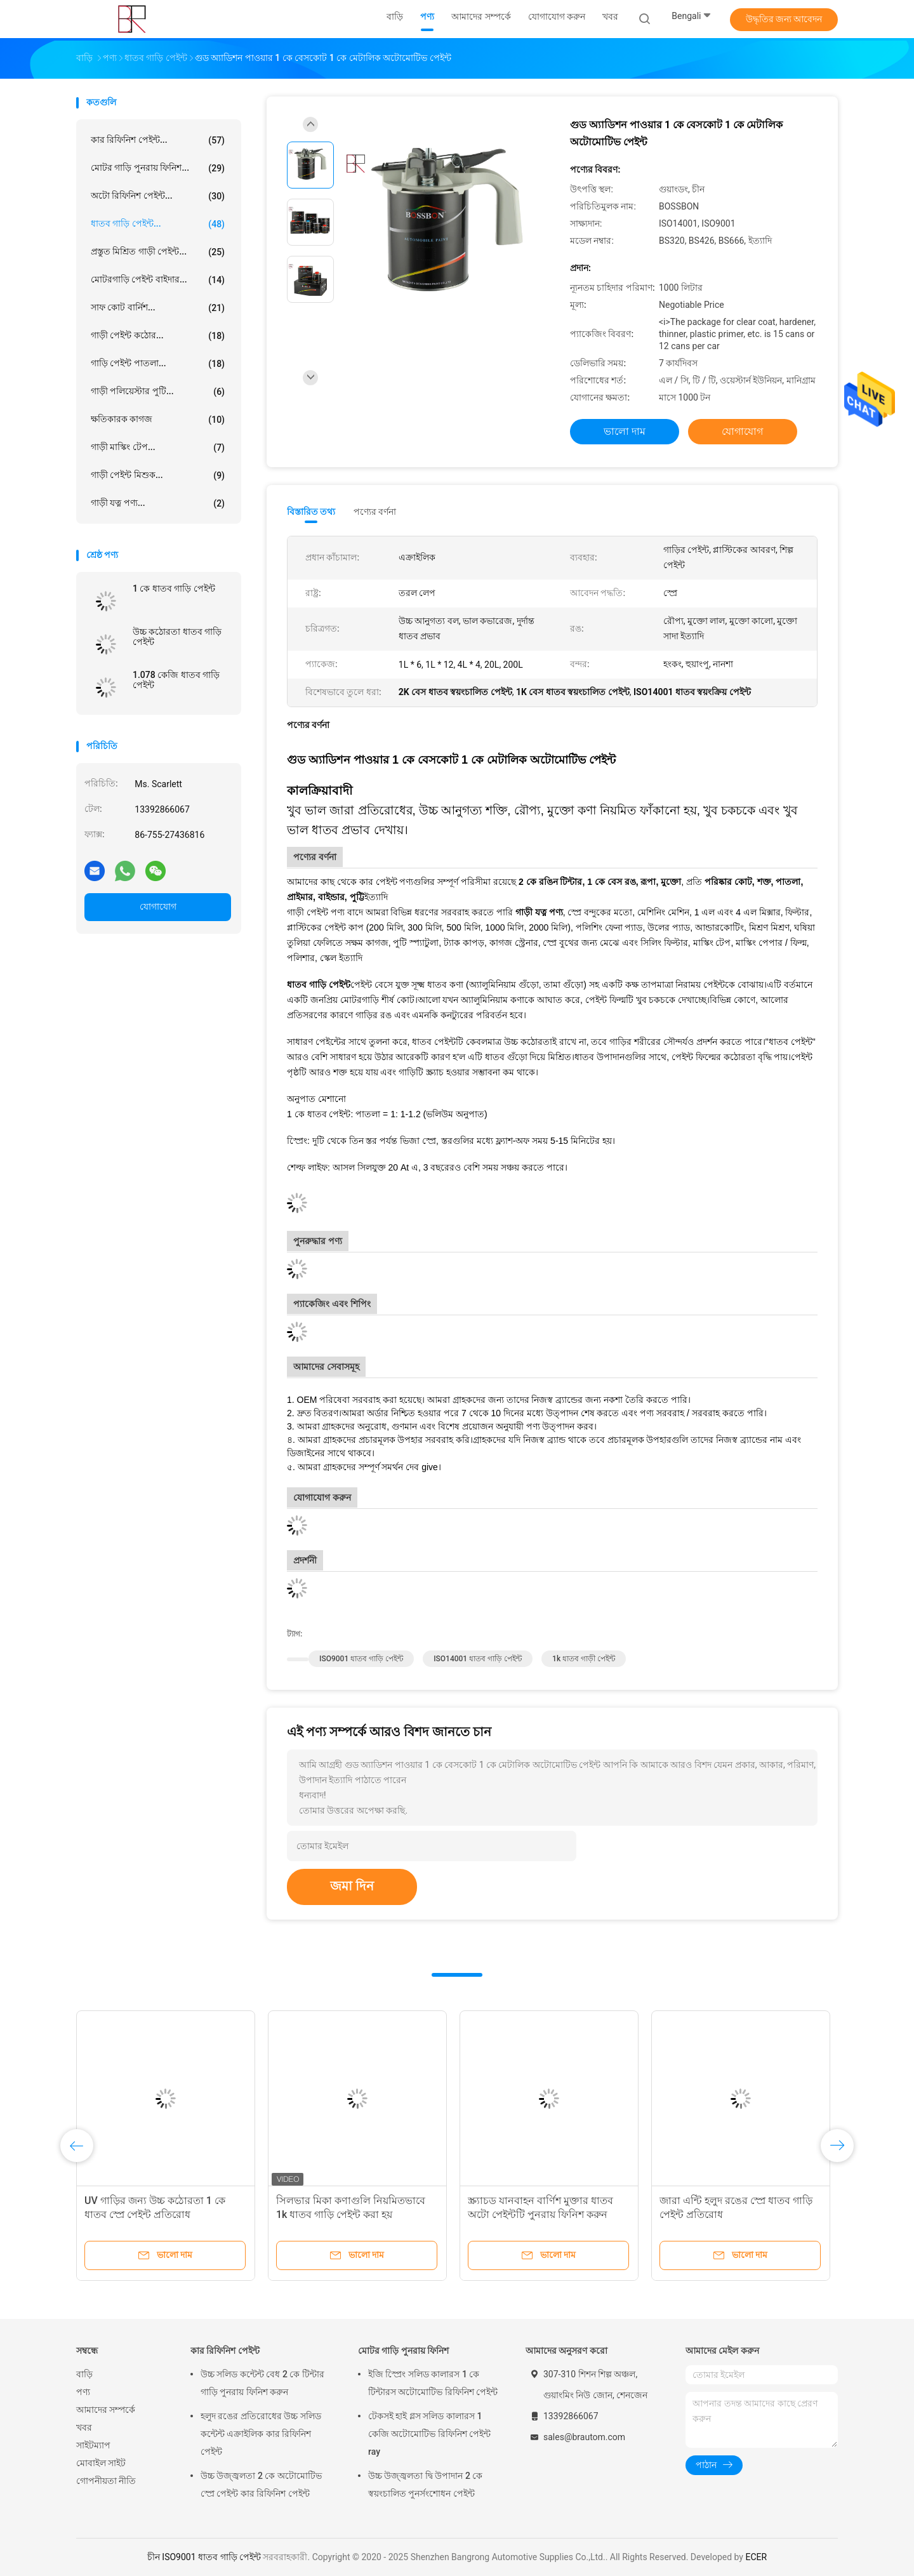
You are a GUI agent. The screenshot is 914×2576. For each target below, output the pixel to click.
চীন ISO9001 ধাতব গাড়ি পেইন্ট (204, 2557)
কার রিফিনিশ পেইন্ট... (158, 140)
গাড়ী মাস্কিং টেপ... (158, 447)
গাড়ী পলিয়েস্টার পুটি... (158, 391)
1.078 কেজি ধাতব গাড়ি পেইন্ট (176, 680)
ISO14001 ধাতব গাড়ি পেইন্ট (478, 1658)
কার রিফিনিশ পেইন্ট (225, 2351)
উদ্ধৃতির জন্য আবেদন (784, 19)
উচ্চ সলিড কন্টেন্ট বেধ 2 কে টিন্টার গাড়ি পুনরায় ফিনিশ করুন (262, 2383)
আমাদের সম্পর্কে (105, 2410)
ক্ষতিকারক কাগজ (158, 419)
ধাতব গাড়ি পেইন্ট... (158, 224)
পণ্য (83, 2392)
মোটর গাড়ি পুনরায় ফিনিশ (403, 2351)
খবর (84, 2427)
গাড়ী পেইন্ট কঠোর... (158, 335)
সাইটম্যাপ (93, 2445)
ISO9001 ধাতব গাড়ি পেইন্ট (361, 1658)
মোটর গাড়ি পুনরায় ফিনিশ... (158, 168)
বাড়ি (84, 2374)
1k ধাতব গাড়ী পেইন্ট (583, 1658)
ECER (756, 2557)
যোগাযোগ (158, 906)
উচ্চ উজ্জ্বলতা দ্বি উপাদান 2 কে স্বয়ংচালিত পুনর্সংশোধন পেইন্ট (425, 2485)
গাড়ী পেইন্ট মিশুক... (158, 475)
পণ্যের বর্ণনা (375, 512)
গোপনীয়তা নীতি (106, 2481)
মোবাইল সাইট (101, 2463)
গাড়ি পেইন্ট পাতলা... (158, 363)
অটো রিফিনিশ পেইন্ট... (158, 196)
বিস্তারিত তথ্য (311, 512)
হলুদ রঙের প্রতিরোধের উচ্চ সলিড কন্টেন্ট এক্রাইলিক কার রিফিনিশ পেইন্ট (261, 2434)
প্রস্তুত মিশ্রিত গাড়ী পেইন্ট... (158, 252)
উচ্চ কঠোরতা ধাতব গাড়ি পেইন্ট (177, 637)
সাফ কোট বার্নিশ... (158, 308)
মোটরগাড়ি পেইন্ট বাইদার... (158, 280)
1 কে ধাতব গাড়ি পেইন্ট (174, 588)
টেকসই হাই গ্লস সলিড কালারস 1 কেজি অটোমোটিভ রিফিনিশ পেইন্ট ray (429, 2434)
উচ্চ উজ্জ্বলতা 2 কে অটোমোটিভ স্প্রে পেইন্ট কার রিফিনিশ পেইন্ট (261, 2485)
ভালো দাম (625, 431)
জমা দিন (352, 1886)
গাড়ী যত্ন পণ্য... (158, 503)
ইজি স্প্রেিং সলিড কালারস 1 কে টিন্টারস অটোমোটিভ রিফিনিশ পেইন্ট (433, 2383)
